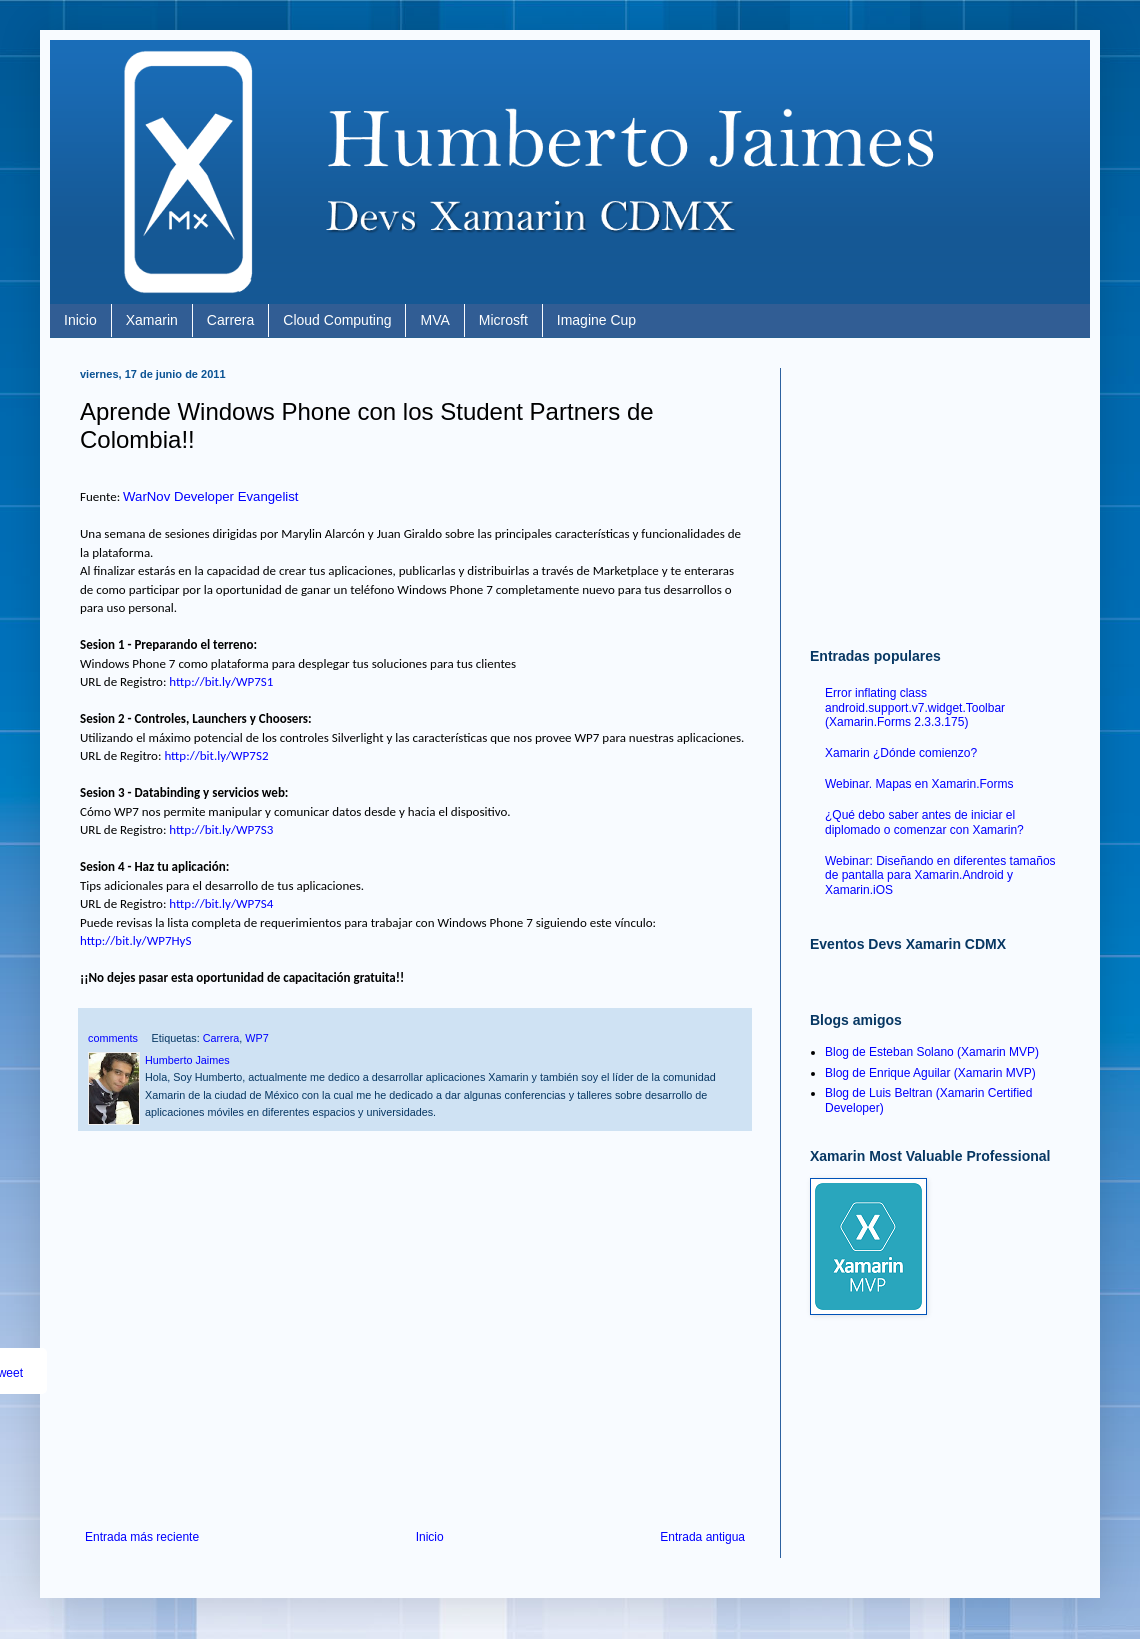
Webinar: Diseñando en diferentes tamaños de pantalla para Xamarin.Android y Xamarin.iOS (940, 875)
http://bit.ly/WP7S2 (216, 755)
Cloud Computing (337, 320)
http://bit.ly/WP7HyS (135, 940)
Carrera (230, 320)
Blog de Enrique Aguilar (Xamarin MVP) (930, 1073)
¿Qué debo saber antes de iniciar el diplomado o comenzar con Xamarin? (924, 822)
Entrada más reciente (142, 1537)
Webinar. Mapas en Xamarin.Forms (919, 784)
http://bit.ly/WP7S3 (221, 829)
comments (113, 1038)
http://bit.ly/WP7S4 (221, 903)
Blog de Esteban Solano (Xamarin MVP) (932, 1052)
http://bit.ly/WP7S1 (221, 681)
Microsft (503, 320)
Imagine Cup (596, 320)
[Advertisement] (415, 1365)
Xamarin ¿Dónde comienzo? (901, 753)
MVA (434, 320)
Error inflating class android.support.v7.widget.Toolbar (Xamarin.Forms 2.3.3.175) (915, 707)
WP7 (256, 1038)
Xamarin (152, 320)
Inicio (80, 320)
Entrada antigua (702, 1537)
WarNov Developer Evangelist (210, 496)
